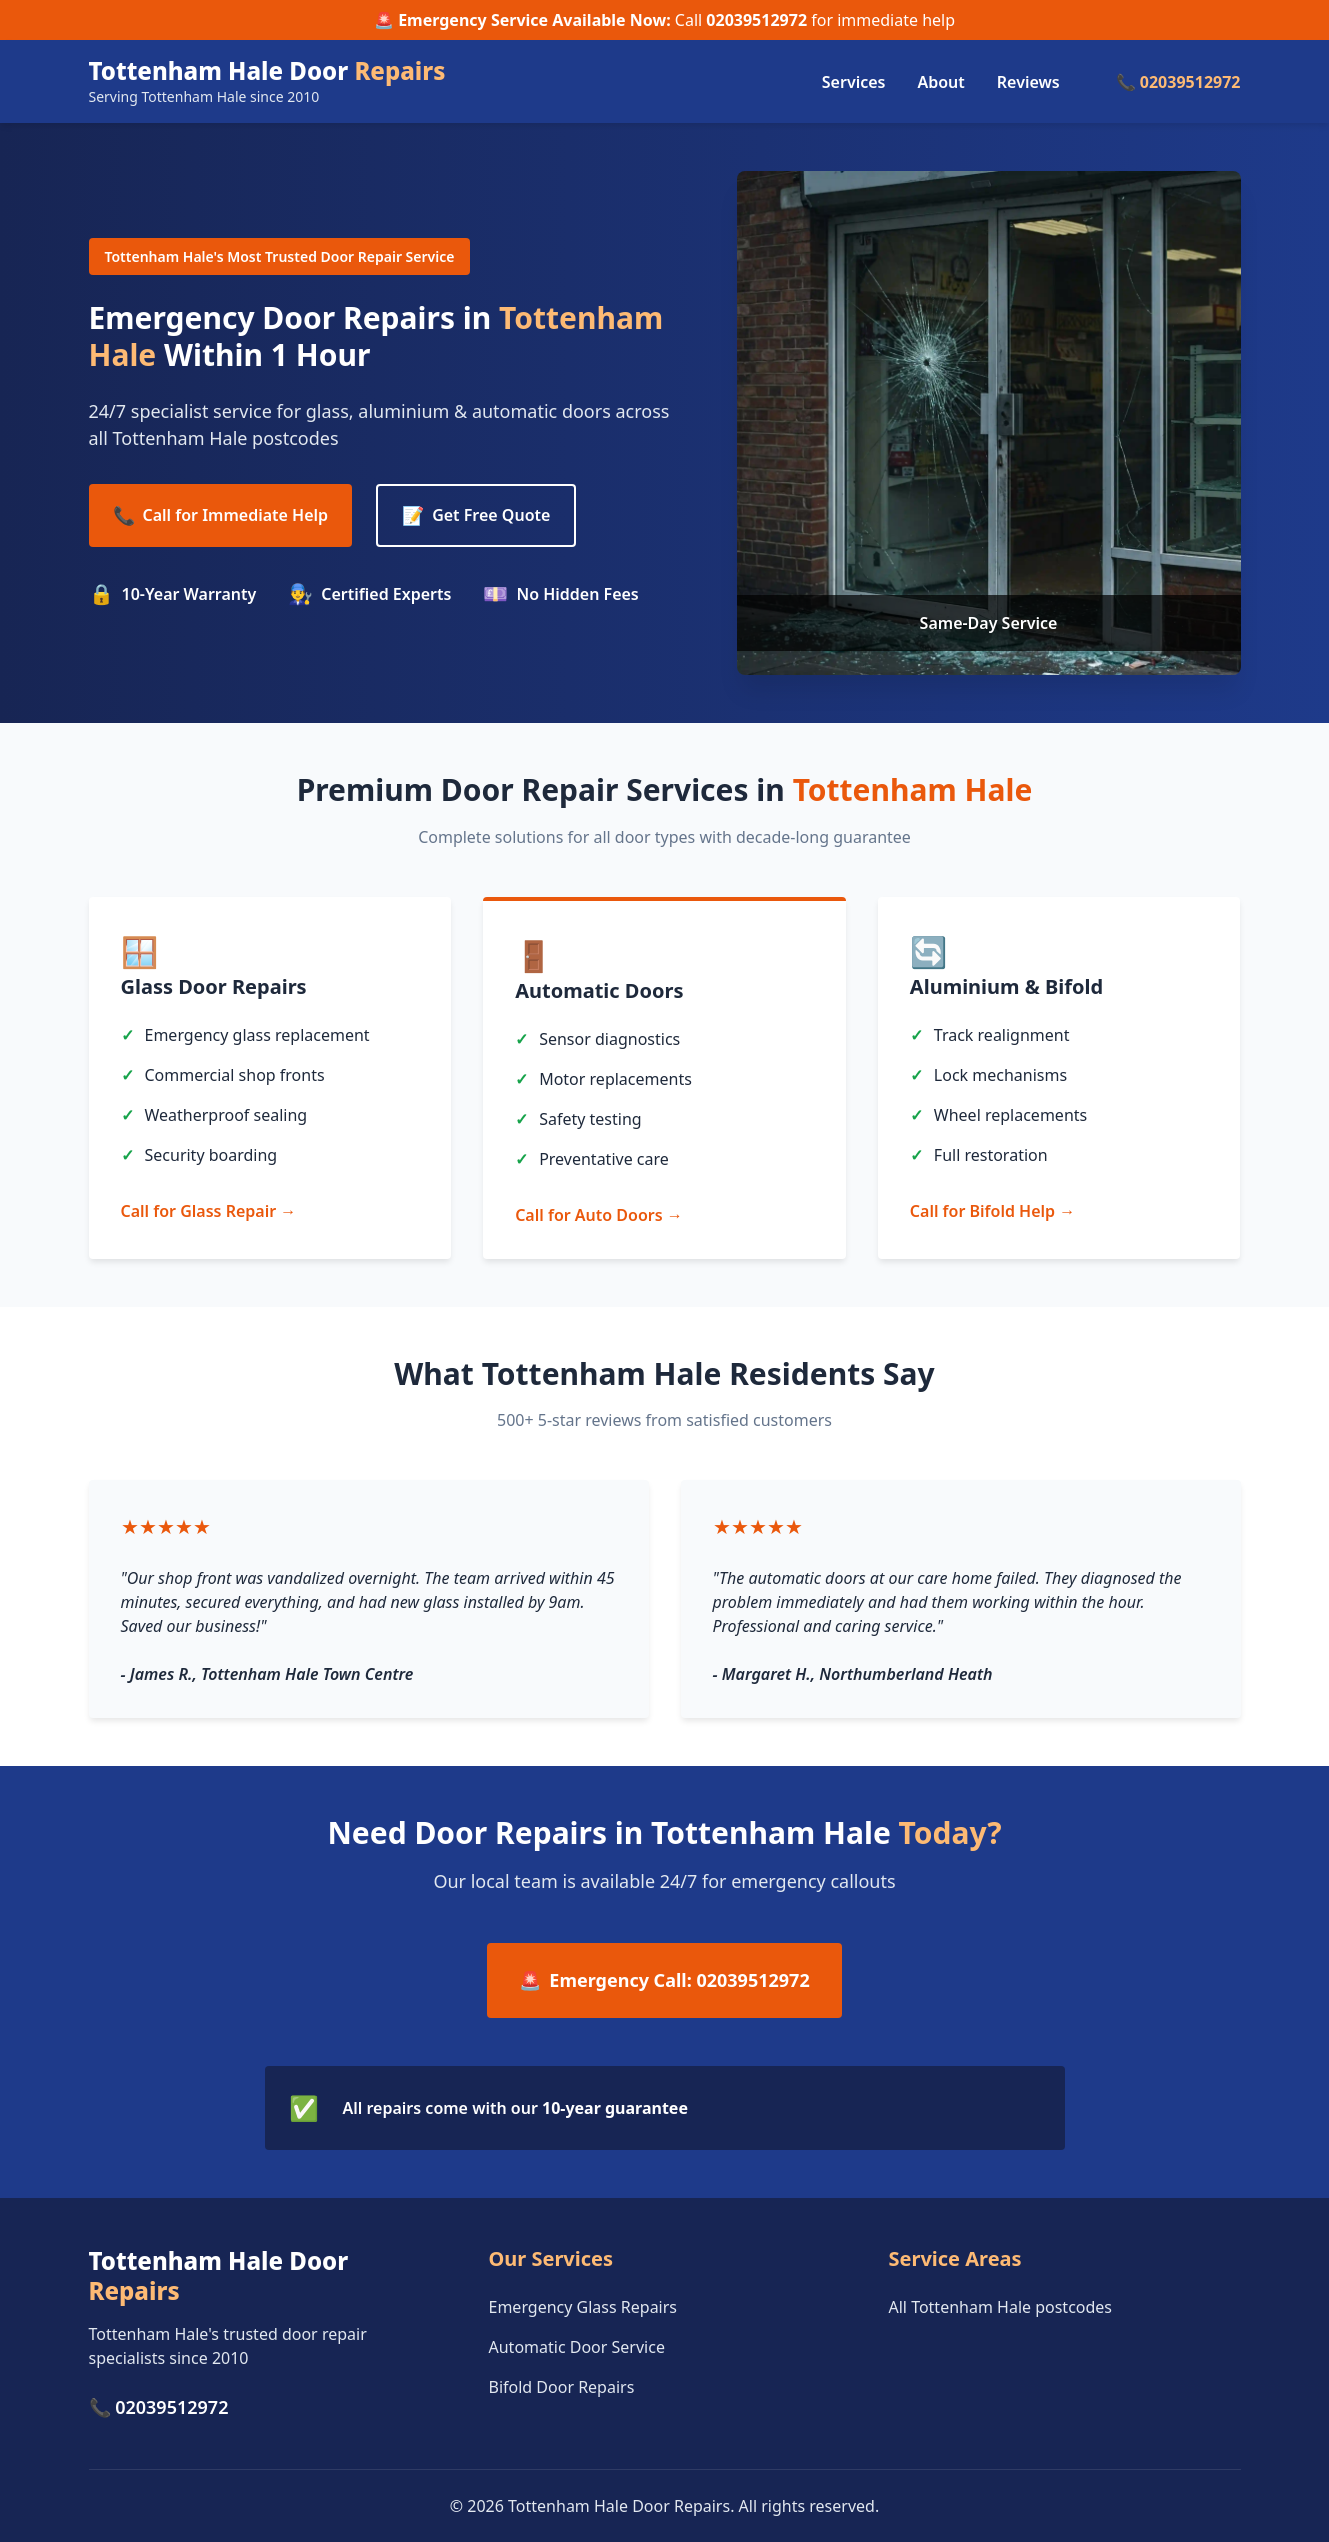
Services (854, 82)
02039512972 (756, 20)
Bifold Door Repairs (562, 2387)
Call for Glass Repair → (209, 1211)
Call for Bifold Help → (992, 1211)
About (940, 82)
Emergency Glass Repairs (583, 2307)
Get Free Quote (476, 515)
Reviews (1028, 82)
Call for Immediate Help (221, 515)
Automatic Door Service (577, 2347)
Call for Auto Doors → (599, 1215)
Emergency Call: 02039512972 (664, 1980)
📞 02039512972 (1178, 82)
